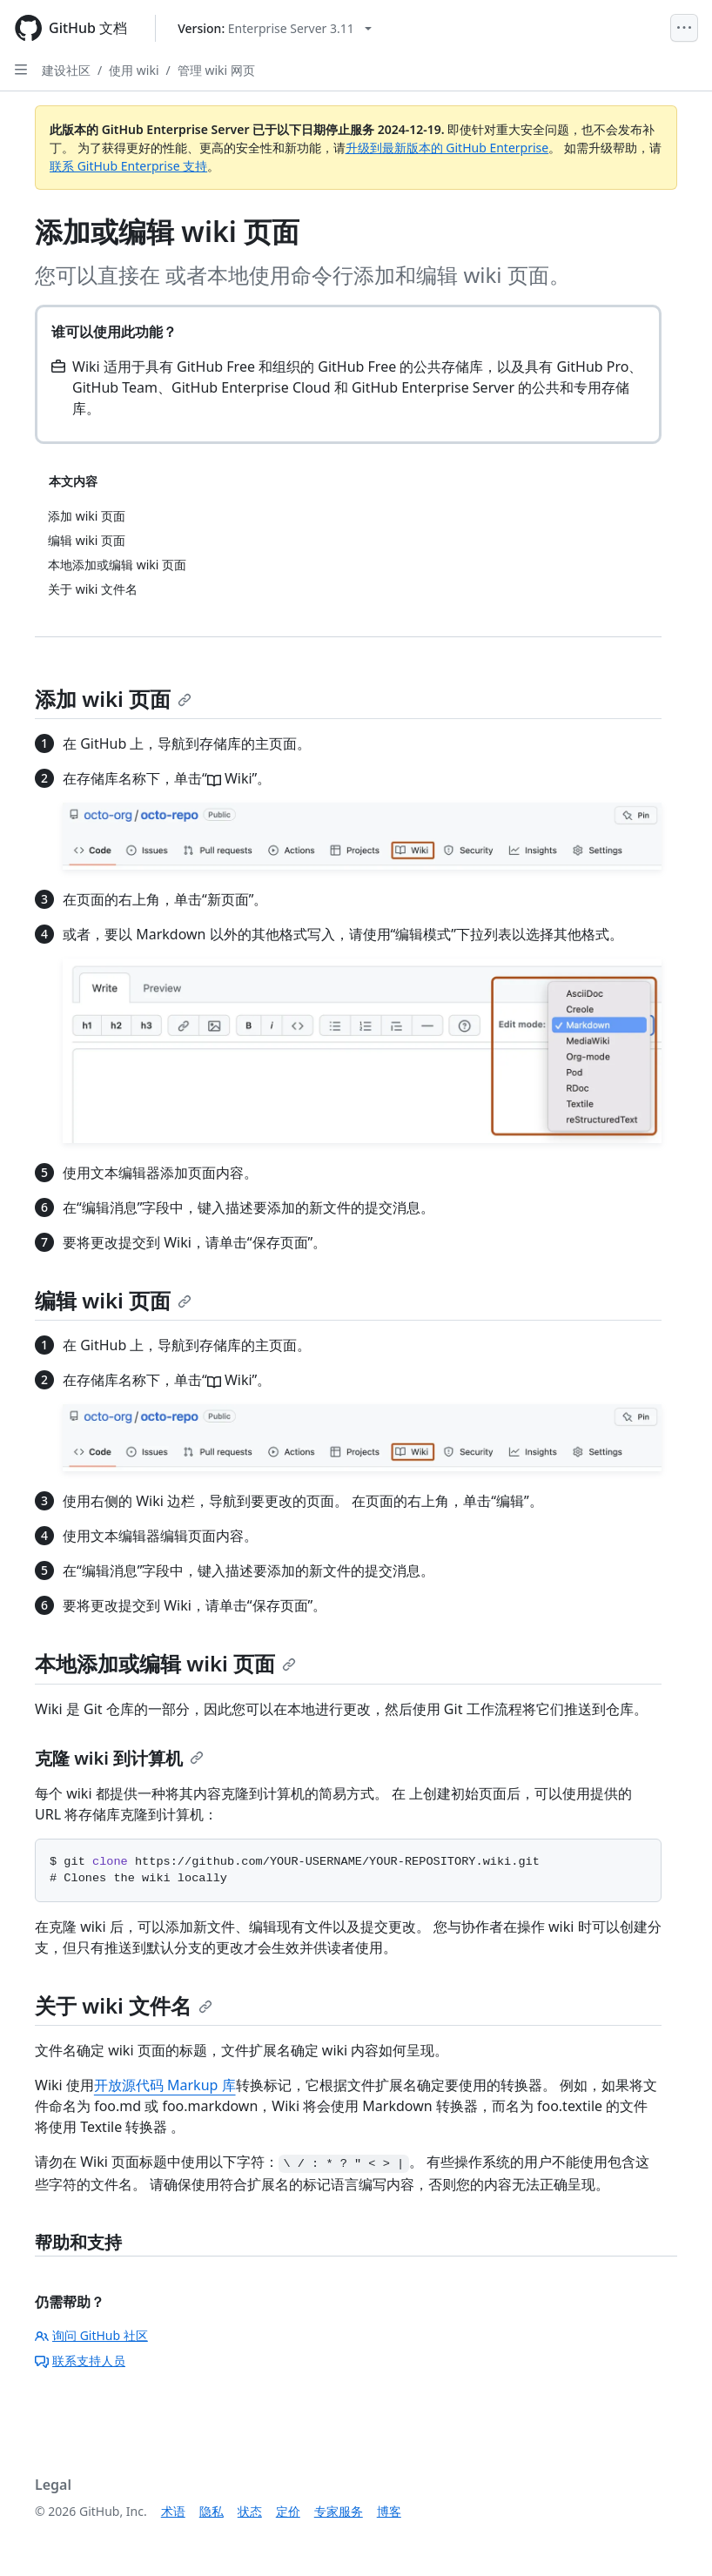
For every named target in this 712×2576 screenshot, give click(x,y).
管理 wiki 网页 (216, 70)
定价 (288, 2511)
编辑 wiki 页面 (113, 1300)
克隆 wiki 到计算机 (119, 1758)
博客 (389, 2511)
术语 (173, 2511)
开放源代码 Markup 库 (165, 2085)
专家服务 (338, 2511)
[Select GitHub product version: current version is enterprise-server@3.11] (275, 28)
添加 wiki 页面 (113, 698)
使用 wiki (133, 70)
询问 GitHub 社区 (91, 2335)
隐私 (211, 2511)
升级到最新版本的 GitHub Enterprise (447, 147)
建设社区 (66, 70)
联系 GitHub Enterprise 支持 (128, 166)
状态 (250, 2511)
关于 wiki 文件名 (123, 2005)
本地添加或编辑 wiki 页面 (165, 1663)
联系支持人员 (80, 2360)
